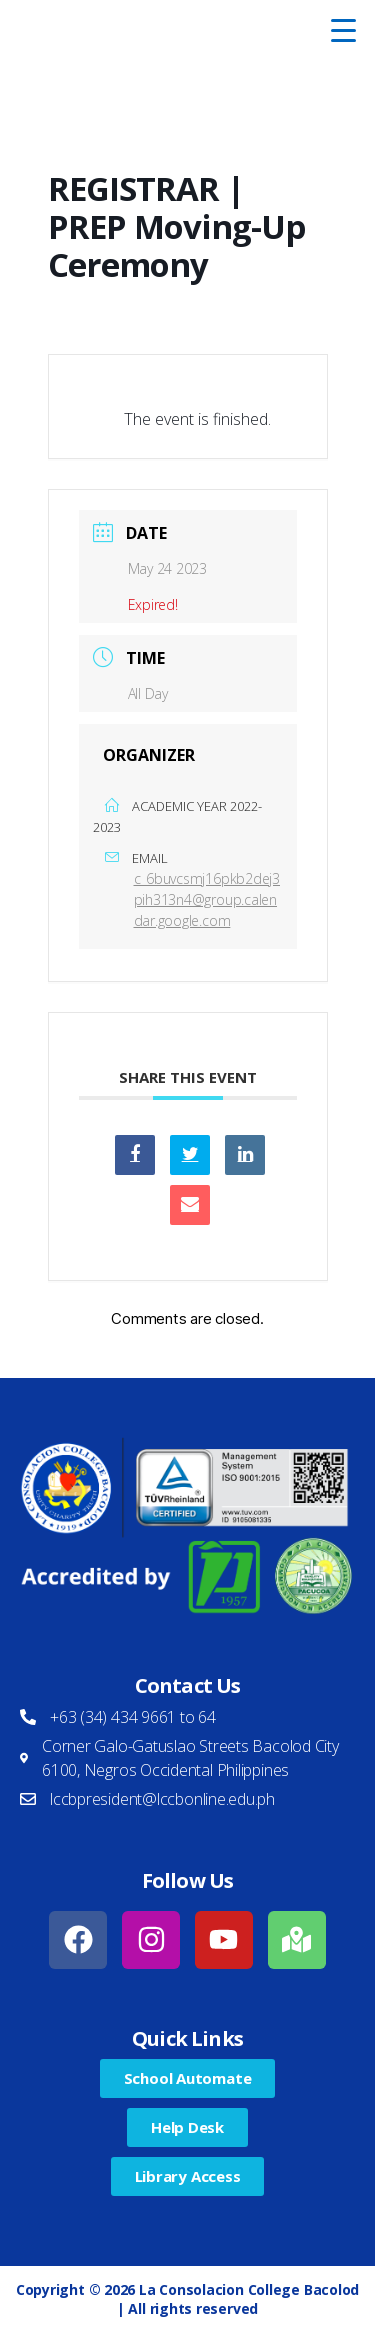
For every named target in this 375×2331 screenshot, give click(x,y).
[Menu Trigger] (344, 30)
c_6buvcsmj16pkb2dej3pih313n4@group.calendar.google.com (207, 899)
